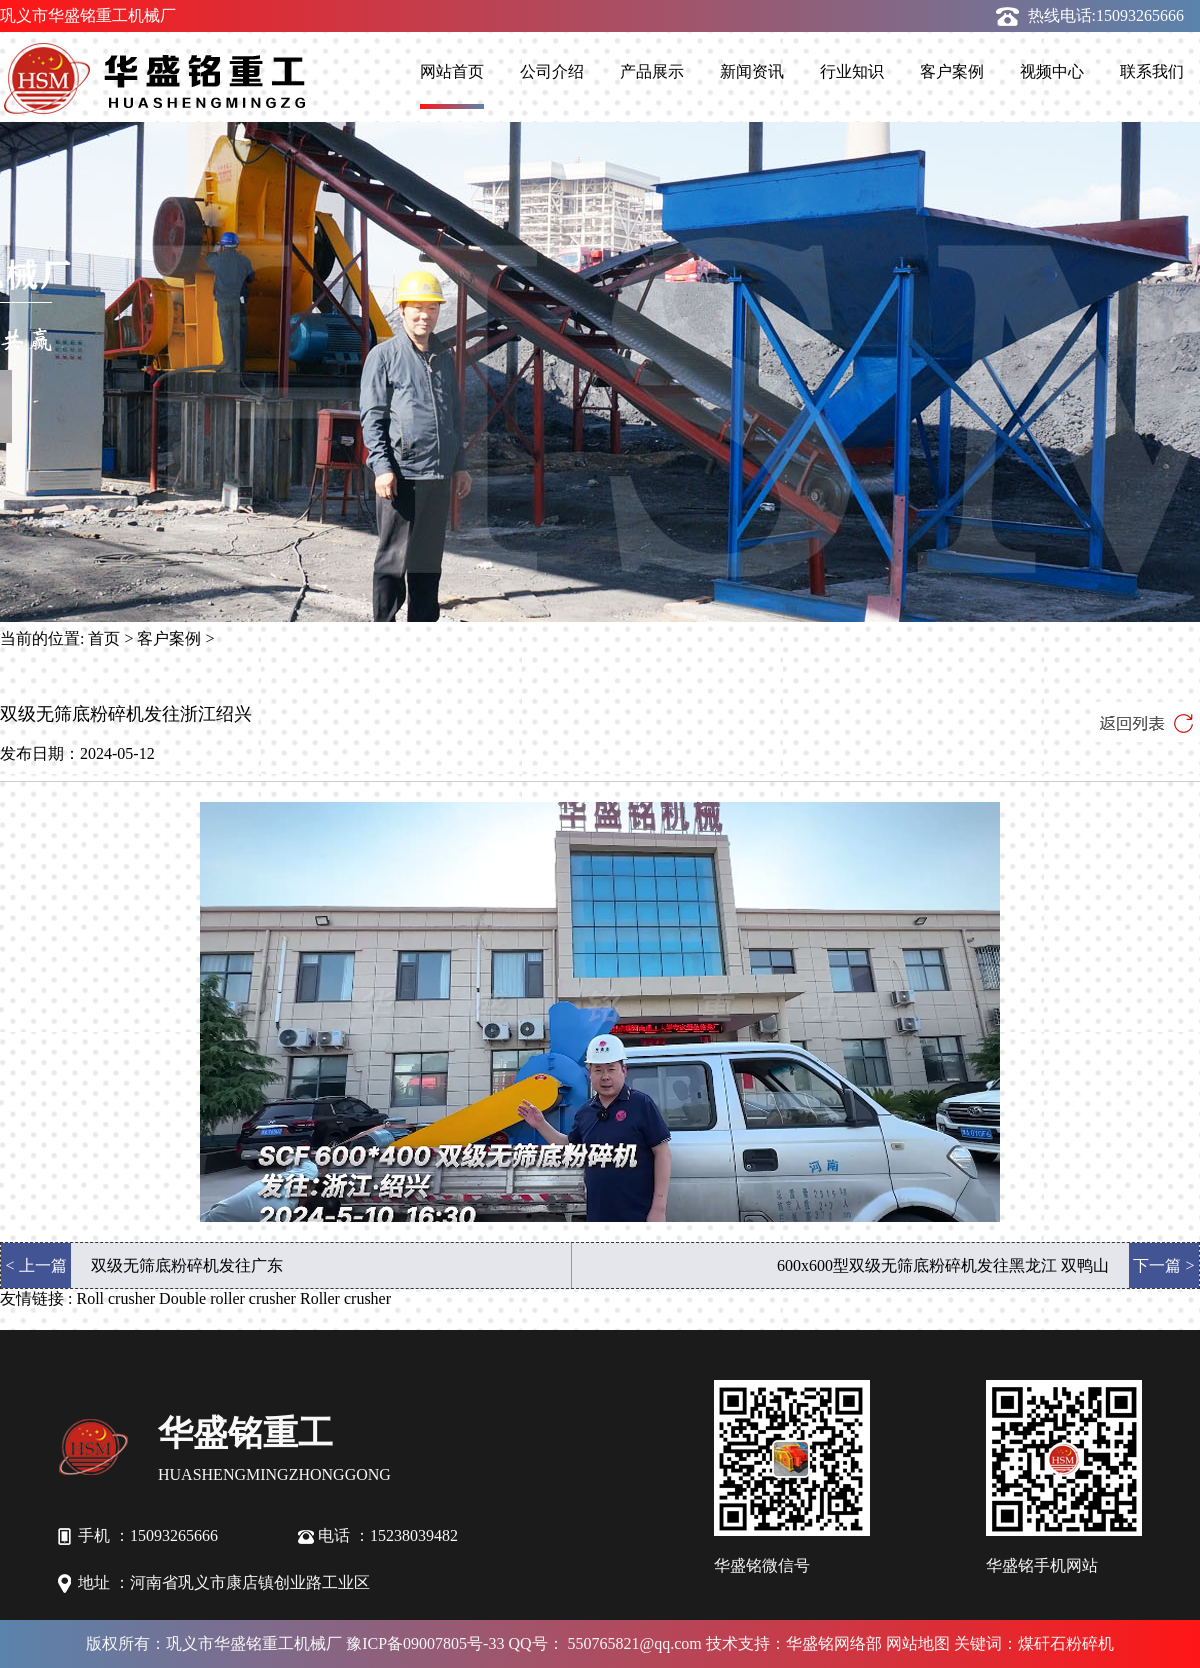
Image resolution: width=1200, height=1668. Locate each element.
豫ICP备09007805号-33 (425, 1643)
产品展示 (652, 71)
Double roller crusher (227, 1298)
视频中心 (1052, 71)
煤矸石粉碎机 (1066, 1643)
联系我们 (1152, 71)
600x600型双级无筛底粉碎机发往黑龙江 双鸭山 (943, 1265)
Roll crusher (115, 1298)
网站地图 (918, 1643)
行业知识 (852, 71)
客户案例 (952, 71)
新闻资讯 (752, 71)
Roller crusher (345, 1298)
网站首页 (452, 71)
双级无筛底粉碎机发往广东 (187, 1265)
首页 (104, 638)
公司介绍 (552, 71)
